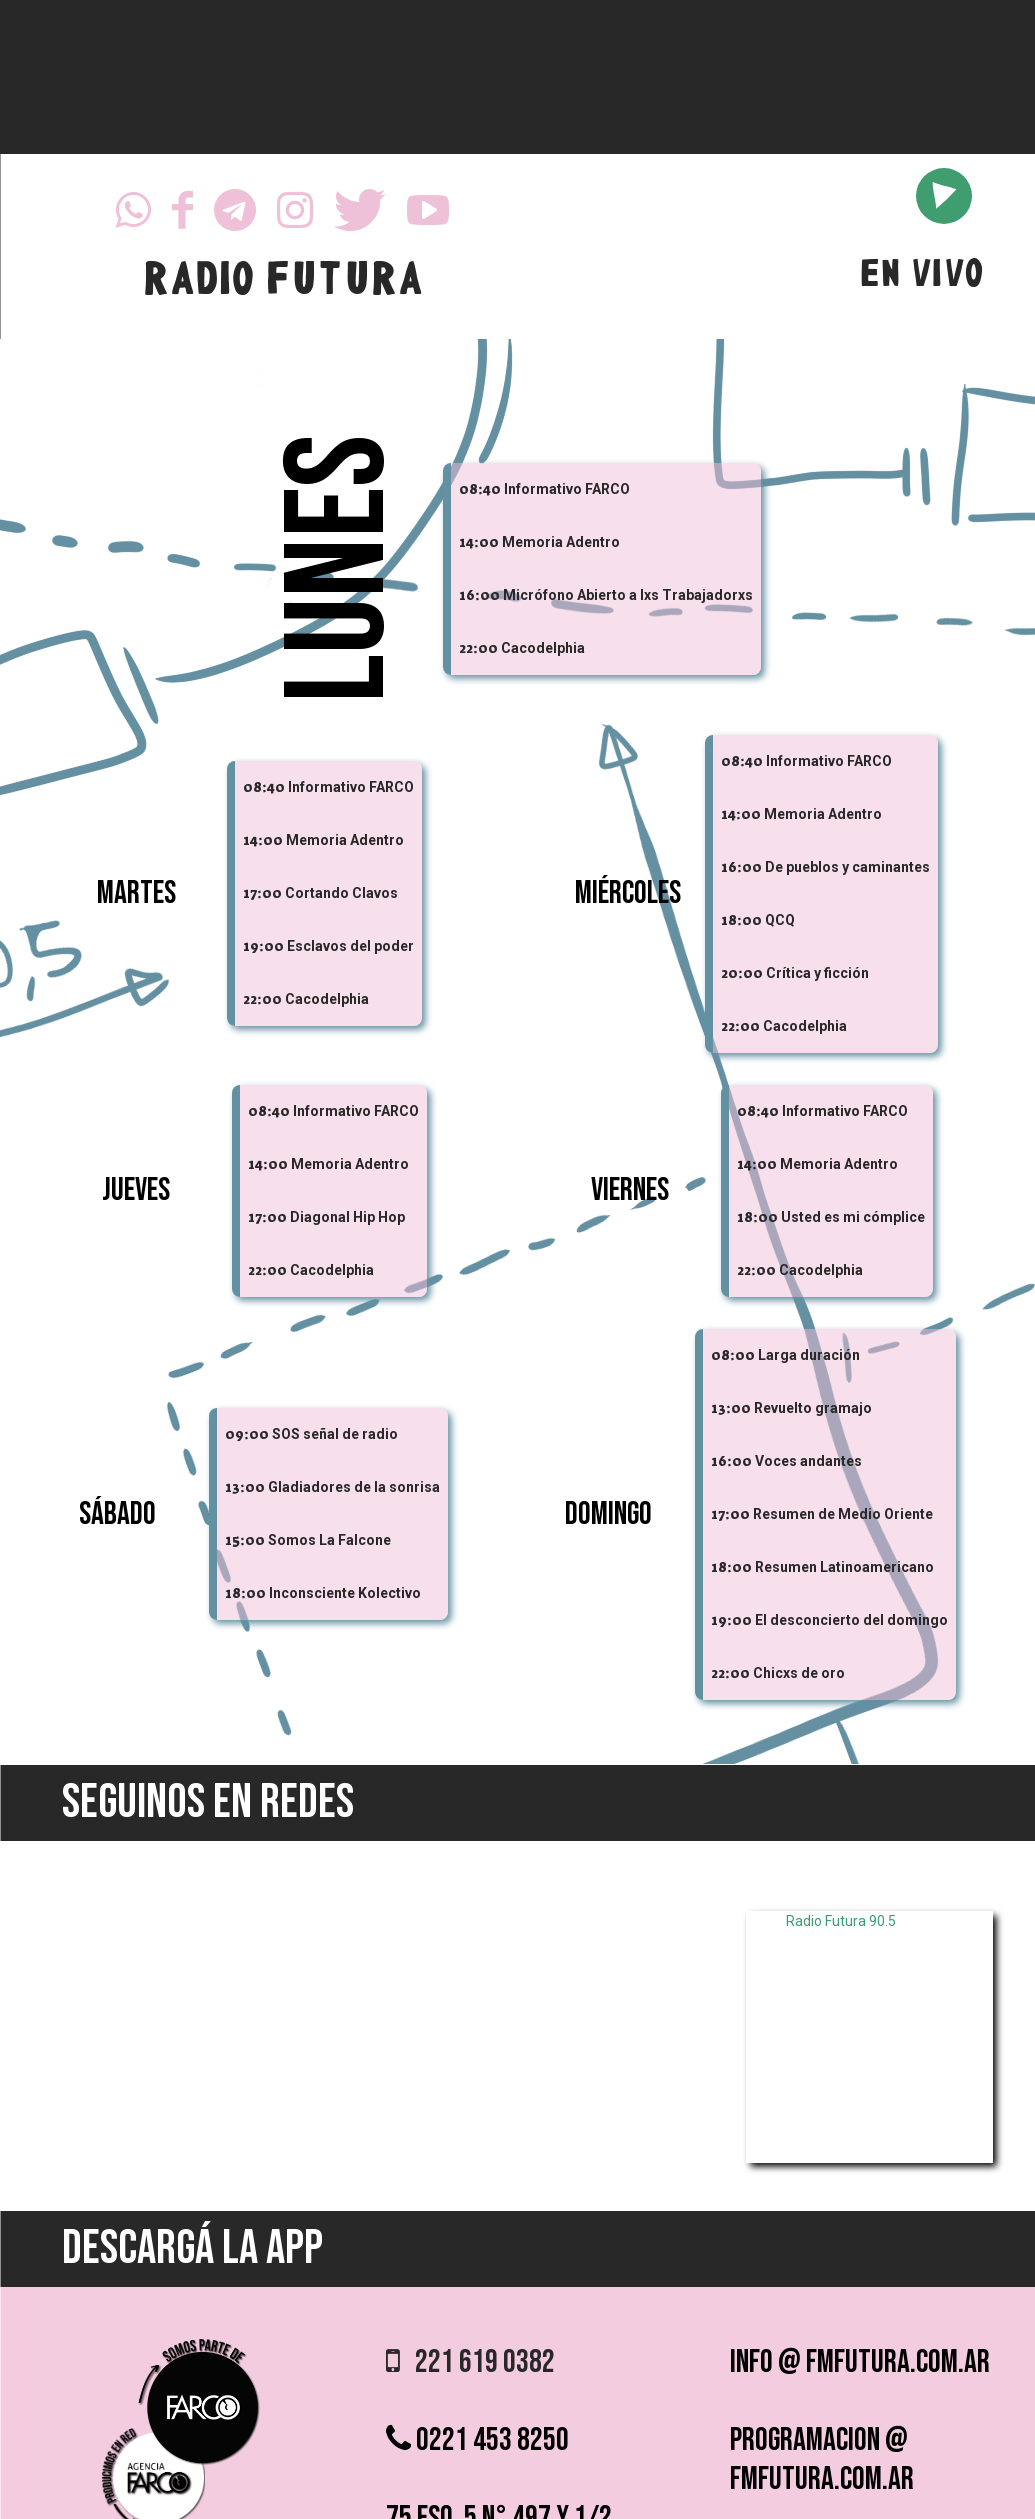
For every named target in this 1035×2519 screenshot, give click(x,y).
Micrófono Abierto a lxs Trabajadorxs (628, 595)
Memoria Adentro (561, 542)
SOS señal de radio (335, 1434)
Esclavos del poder (350, 946)
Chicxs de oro (799, 1673)
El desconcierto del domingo (851, 1620)
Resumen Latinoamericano (844, 1567)
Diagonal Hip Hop (347, 1217)
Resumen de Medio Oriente (843, 1514)
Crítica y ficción (817, 973)
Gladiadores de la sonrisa (354, 1487)
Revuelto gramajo (813, 1408)
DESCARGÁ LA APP (192, 2248)
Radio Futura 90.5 (841, 1921)
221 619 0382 (470, 2362)
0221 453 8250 (477, 2440)
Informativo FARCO (567, 489)
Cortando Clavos (341, 893)
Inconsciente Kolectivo (345, 1593)
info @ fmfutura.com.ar (860, 2362)
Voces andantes (808, 1461)
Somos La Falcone (329, 1540)
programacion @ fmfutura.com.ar (822, 2460)
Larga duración (809, 1355)
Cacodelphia (543, 648)
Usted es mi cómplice (853, 1217)
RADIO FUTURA (282, 283)
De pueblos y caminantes (847, 867)
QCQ (780, 920)
